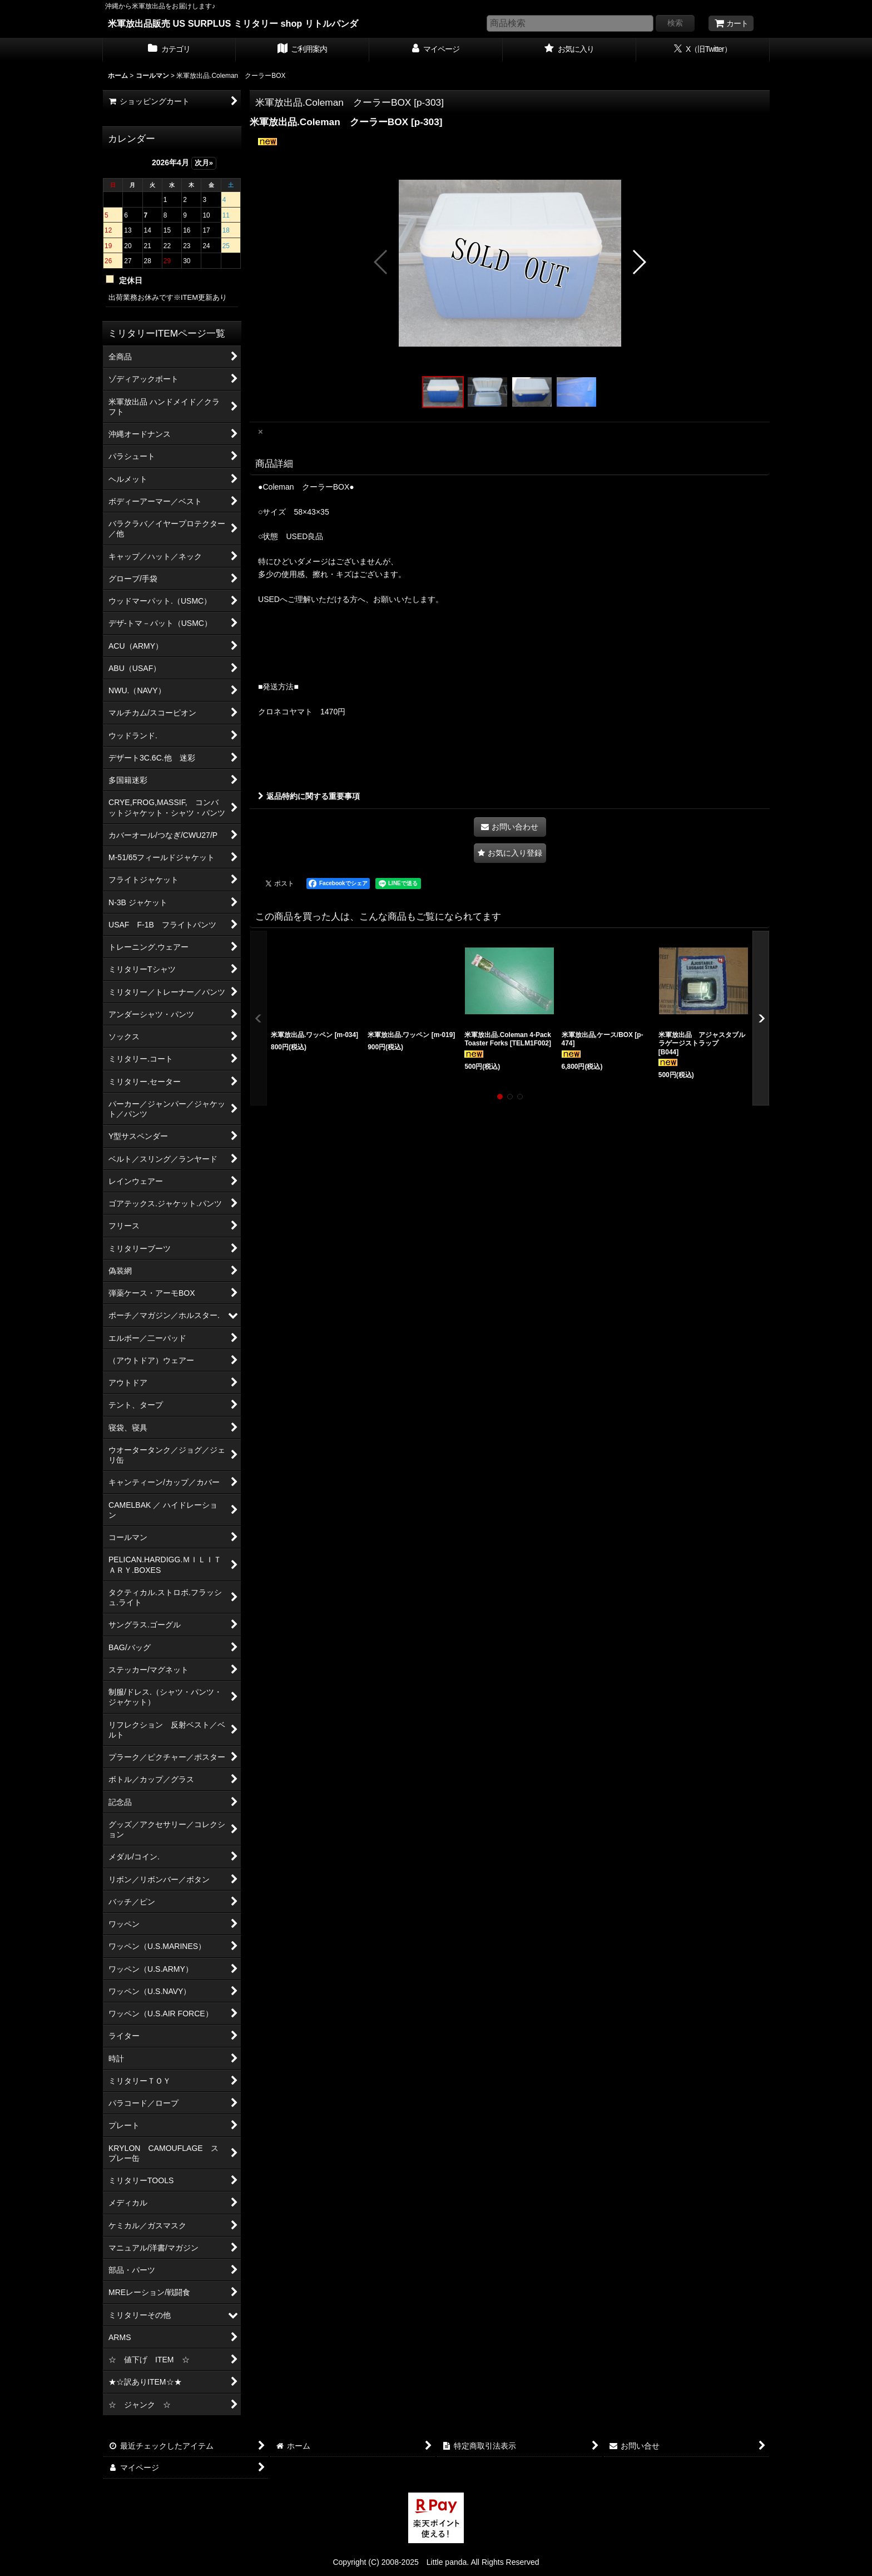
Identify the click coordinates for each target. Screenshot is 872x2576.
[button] (381, 262)
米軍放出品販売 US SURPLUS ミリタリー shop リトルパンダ (233, 23)
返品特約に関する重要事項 (309, 796)
